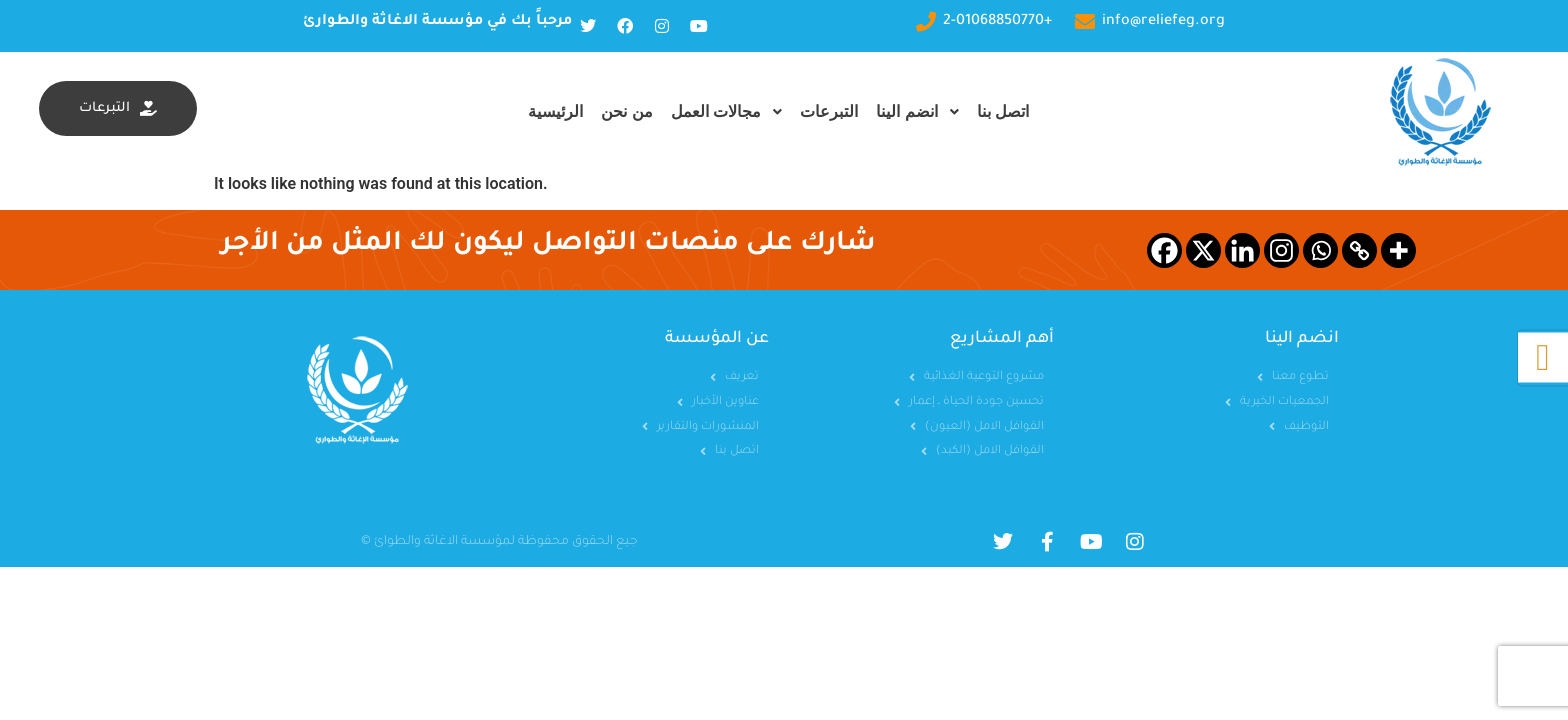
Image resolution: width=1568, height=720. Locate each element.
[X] (1203, 250)
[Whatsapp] (1320, 250)
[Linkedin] (1242, 250)
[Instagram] (1281, 250)
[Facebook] (1164, 250)
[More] (1398, 250)
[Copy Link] (1359, 250)
